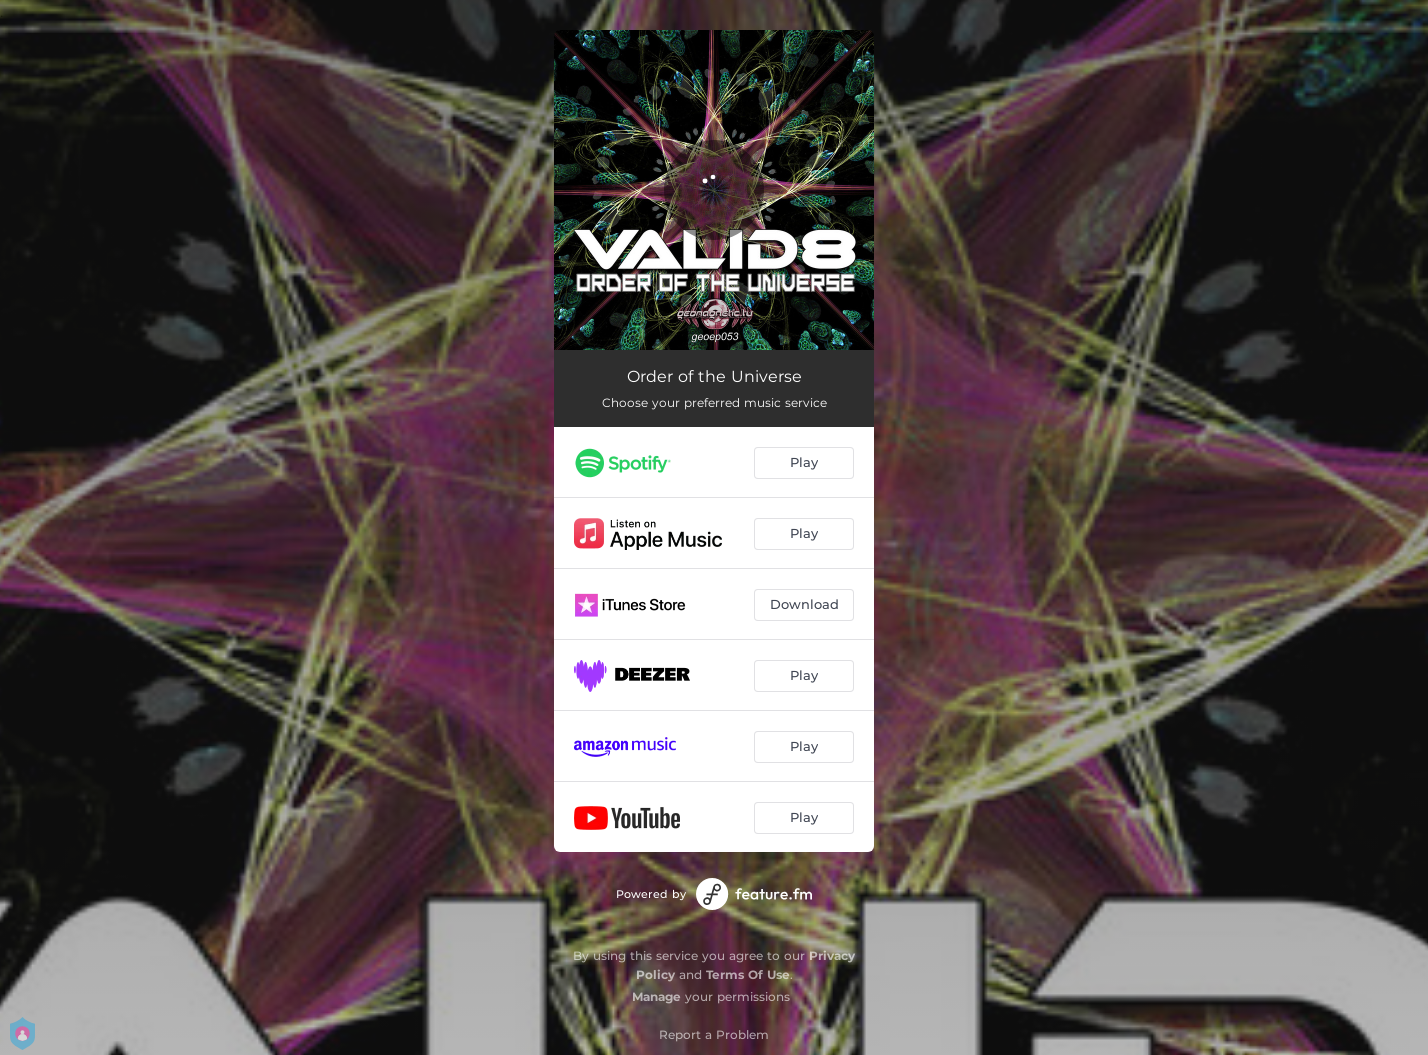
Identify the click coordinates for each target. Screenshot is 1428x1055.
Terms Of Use (748, 974)
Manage (656, 996)
